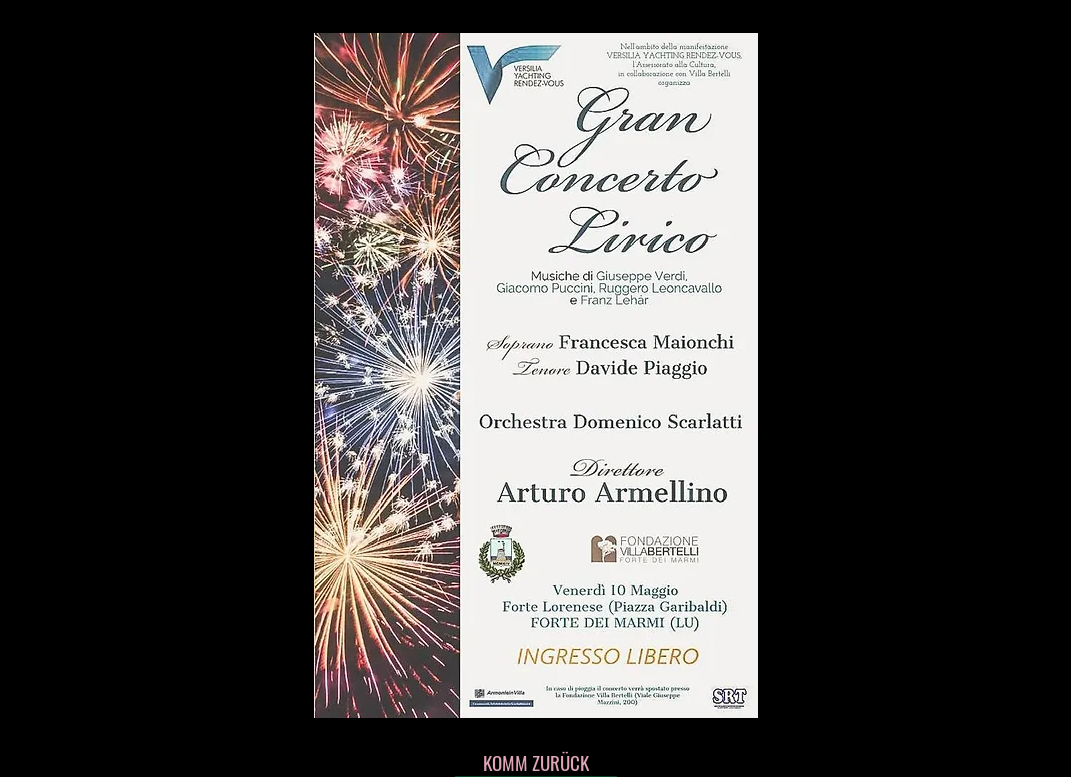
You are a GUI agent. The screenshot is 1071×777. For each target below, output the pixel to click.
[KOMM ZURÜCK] (536, 762)
